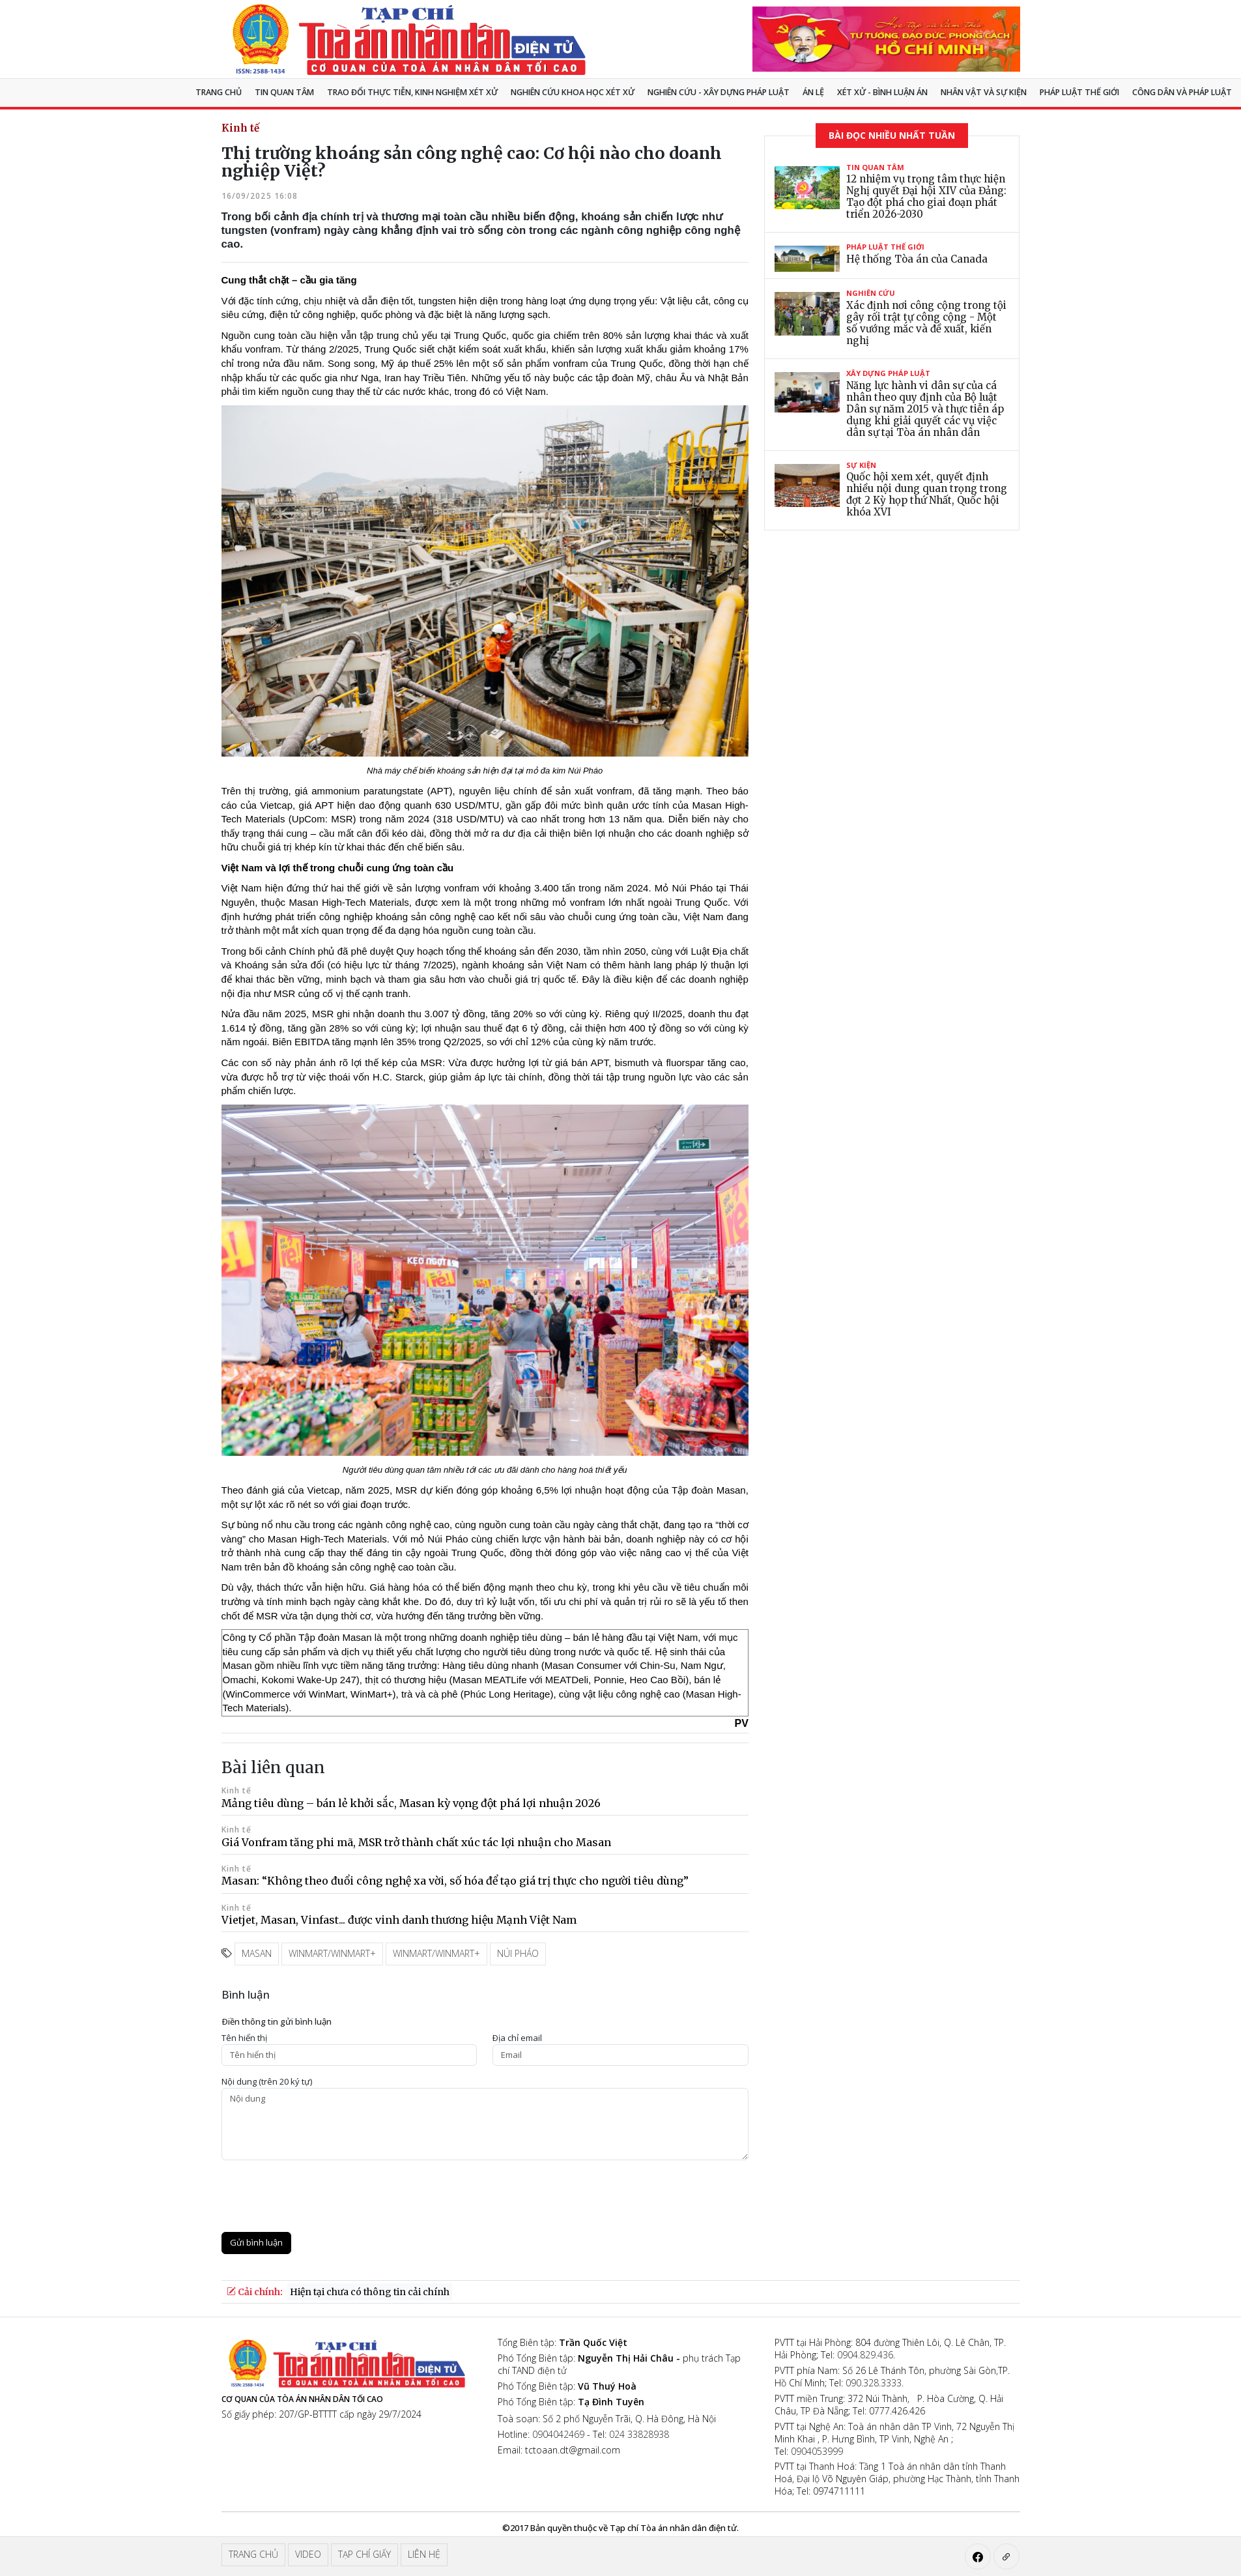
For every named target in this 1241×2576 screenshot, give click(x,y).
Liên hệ (424, 2554)
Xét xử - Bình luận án (882, 92)
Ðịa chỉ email (517, 2038)
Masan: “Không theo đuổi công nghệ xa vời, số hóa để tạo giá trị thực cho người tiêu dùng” (455, 1880)
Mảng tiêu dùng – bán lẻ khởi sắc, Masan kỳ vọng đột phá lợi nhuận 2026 (411, 1803)
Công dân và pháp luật (1182, 92)
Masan (257, 1953)
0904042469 (558, 2434)
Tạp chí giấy (364, 2554)
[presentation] (320, 2196)
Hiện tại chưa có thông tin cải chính (369, 2292)
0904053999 (817, 2451)
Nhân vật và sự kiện (984, 92)
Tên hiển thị (244, 2038)
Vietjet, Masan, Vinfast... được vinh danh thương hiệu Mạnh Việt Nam (399, 1919)
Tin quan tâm (284, 92)
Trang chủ (218, 92)
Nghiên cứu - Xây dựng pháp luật (719, 92)
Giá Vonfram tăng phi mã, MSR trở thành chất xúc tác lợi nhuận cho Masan (416, 1842)
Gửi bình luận (256, 2242)
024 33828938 (639, 2434)
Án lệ (813, 92)
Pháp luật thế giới (1079, 92)
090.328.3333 (874, 2383)
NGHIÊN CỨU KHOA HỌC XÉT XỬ (573, 92)
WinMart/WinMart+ (332, 1953)
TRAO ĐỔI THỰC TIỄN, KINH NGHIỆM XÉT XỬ (412, 92)
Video (308, 2554)
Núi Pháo (518, 1953)
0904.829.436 (865, 2355)
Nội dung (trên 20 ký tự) (266, 2081)
